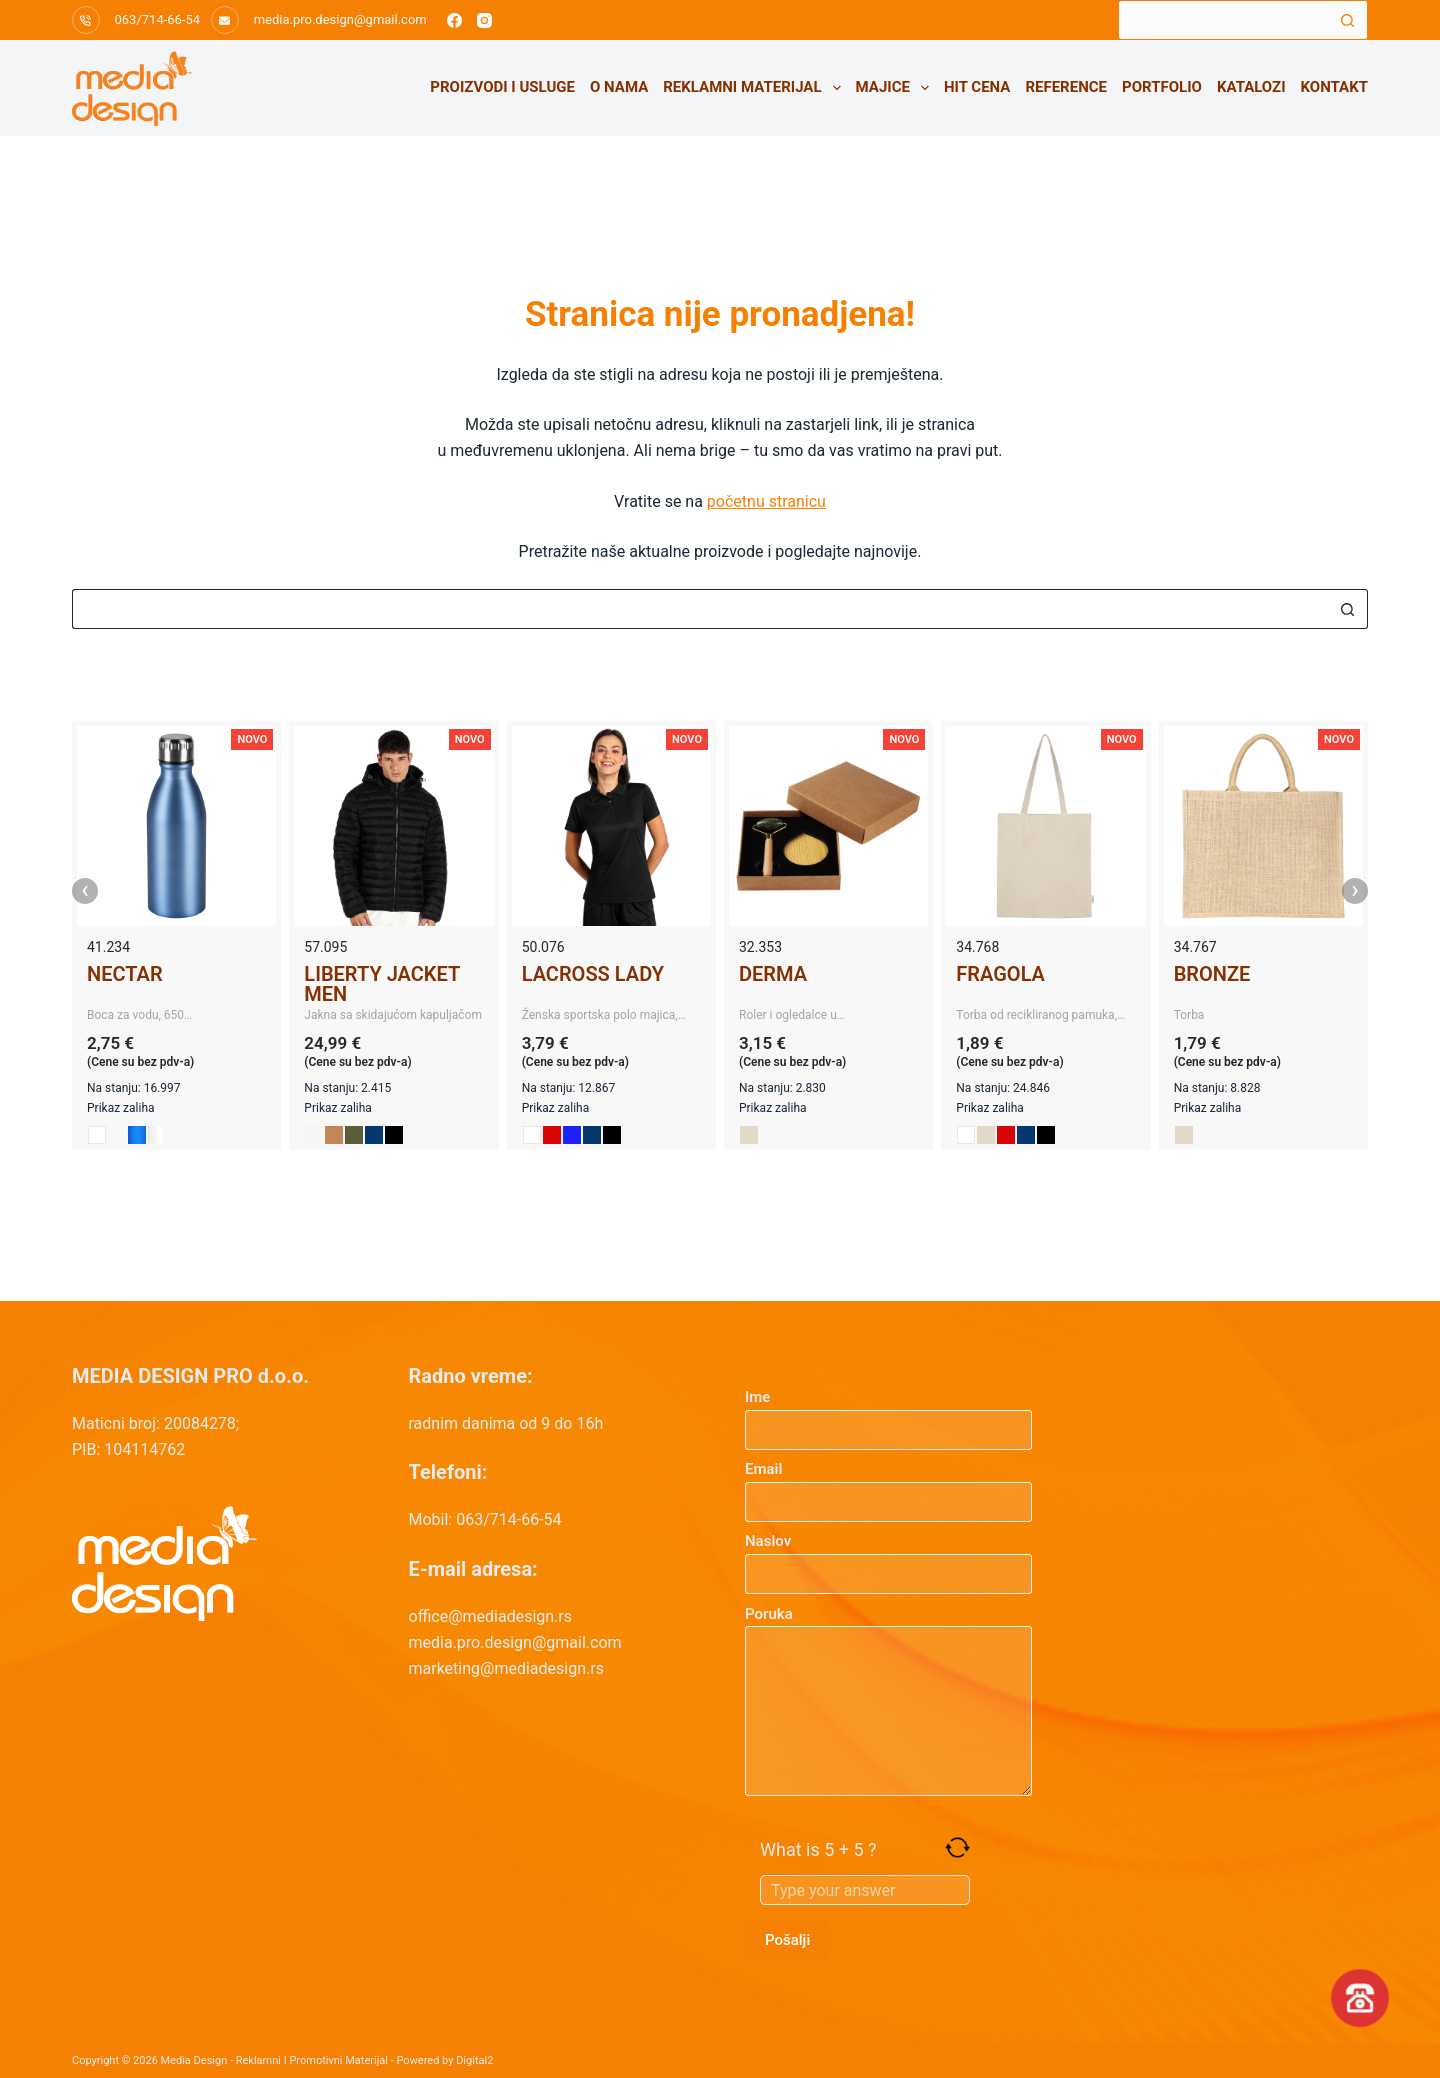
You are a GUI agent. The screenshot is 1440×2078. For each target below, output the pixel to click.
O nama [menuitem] (619, 87)
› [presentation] (1355, 891)
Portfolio (1162, 87)
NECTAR (125, 974)
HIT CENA (977, 87)
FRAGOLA (1000, 974)
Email (888, 1485)
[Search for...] (1223, 20)
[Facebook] (454, 20)
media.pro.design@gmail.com (340, 19)
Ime (888, 1413)
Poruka (888, 1701)
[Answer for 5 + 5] (865, 1890)
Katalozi (1251, 87)
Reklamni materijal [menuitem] (755, 88)
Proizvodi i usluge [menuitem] (502, 87)
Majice (896, 88)
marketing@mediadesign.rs (506, 1668)
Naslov (888, 1557)
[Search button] (1348, 20)
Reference (1066, 87)
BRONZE (1212, 974)
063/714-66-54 (158, 19)
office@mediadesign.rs (491, 1616)
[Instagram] (484, 20)
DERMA (773, 974)
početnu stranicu (766, 501)
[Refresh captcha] (957, 1847)
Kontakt (1334, 87)
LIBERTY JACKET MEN (381, 984)
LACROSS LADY (593, 974)
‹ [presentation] (85, 891)
